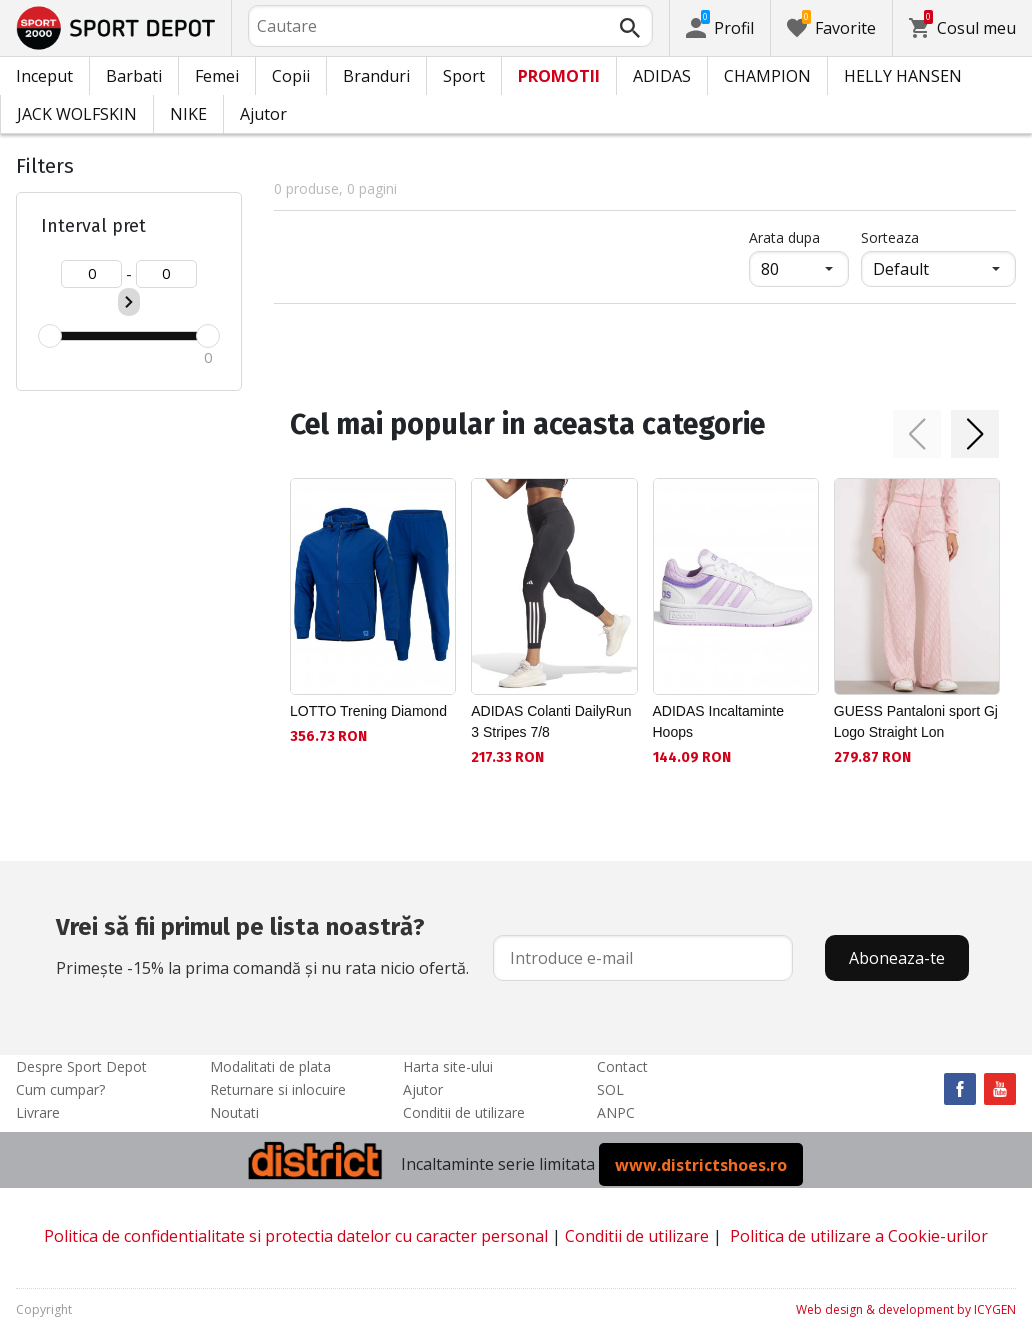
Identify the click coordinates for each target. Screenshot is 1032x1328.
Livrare (38, 1112)
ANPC (616, 1112)
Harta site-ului (448, 1066)
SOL (610, 1089)
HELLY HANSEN (903, 76)
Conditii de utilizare (464, 1112)
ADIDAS (662, 76)
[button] (917, 434)
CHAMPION (767, 76)
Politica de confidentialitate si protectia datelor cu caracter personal (296, 1236)
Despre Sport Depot (81, 1066)
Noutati (234, 1112)
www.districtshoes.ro (701, 1164)
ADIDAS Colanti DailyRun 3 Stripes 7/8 (551, 721)
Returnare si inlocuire (278, 1089)
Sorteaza (890, 237)
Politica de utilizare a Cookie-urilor (859, 1236)
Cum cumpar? (60, 1089)
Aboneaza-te (897, 958)
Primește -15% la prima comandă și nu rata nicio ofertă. (262, 944)
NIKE (188, 114)
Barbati (134, 76)
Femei (217, 76)
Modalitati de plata (270, 1066)
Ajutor (263, 114)
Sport (464, 76)
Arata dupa (784, 237)
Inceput (44, 76)
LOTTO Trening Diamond (368, 711)
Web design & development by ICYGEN (906, 1309)
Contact (622, 1066)
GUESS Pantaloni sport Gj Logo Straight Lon (916, 721)
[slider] (50, 336)
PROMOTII (559, 76)
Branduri (376, 76)
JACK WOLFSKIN (77, 114)
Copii (291, 76)
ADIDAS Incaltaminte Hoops (719, 721)
